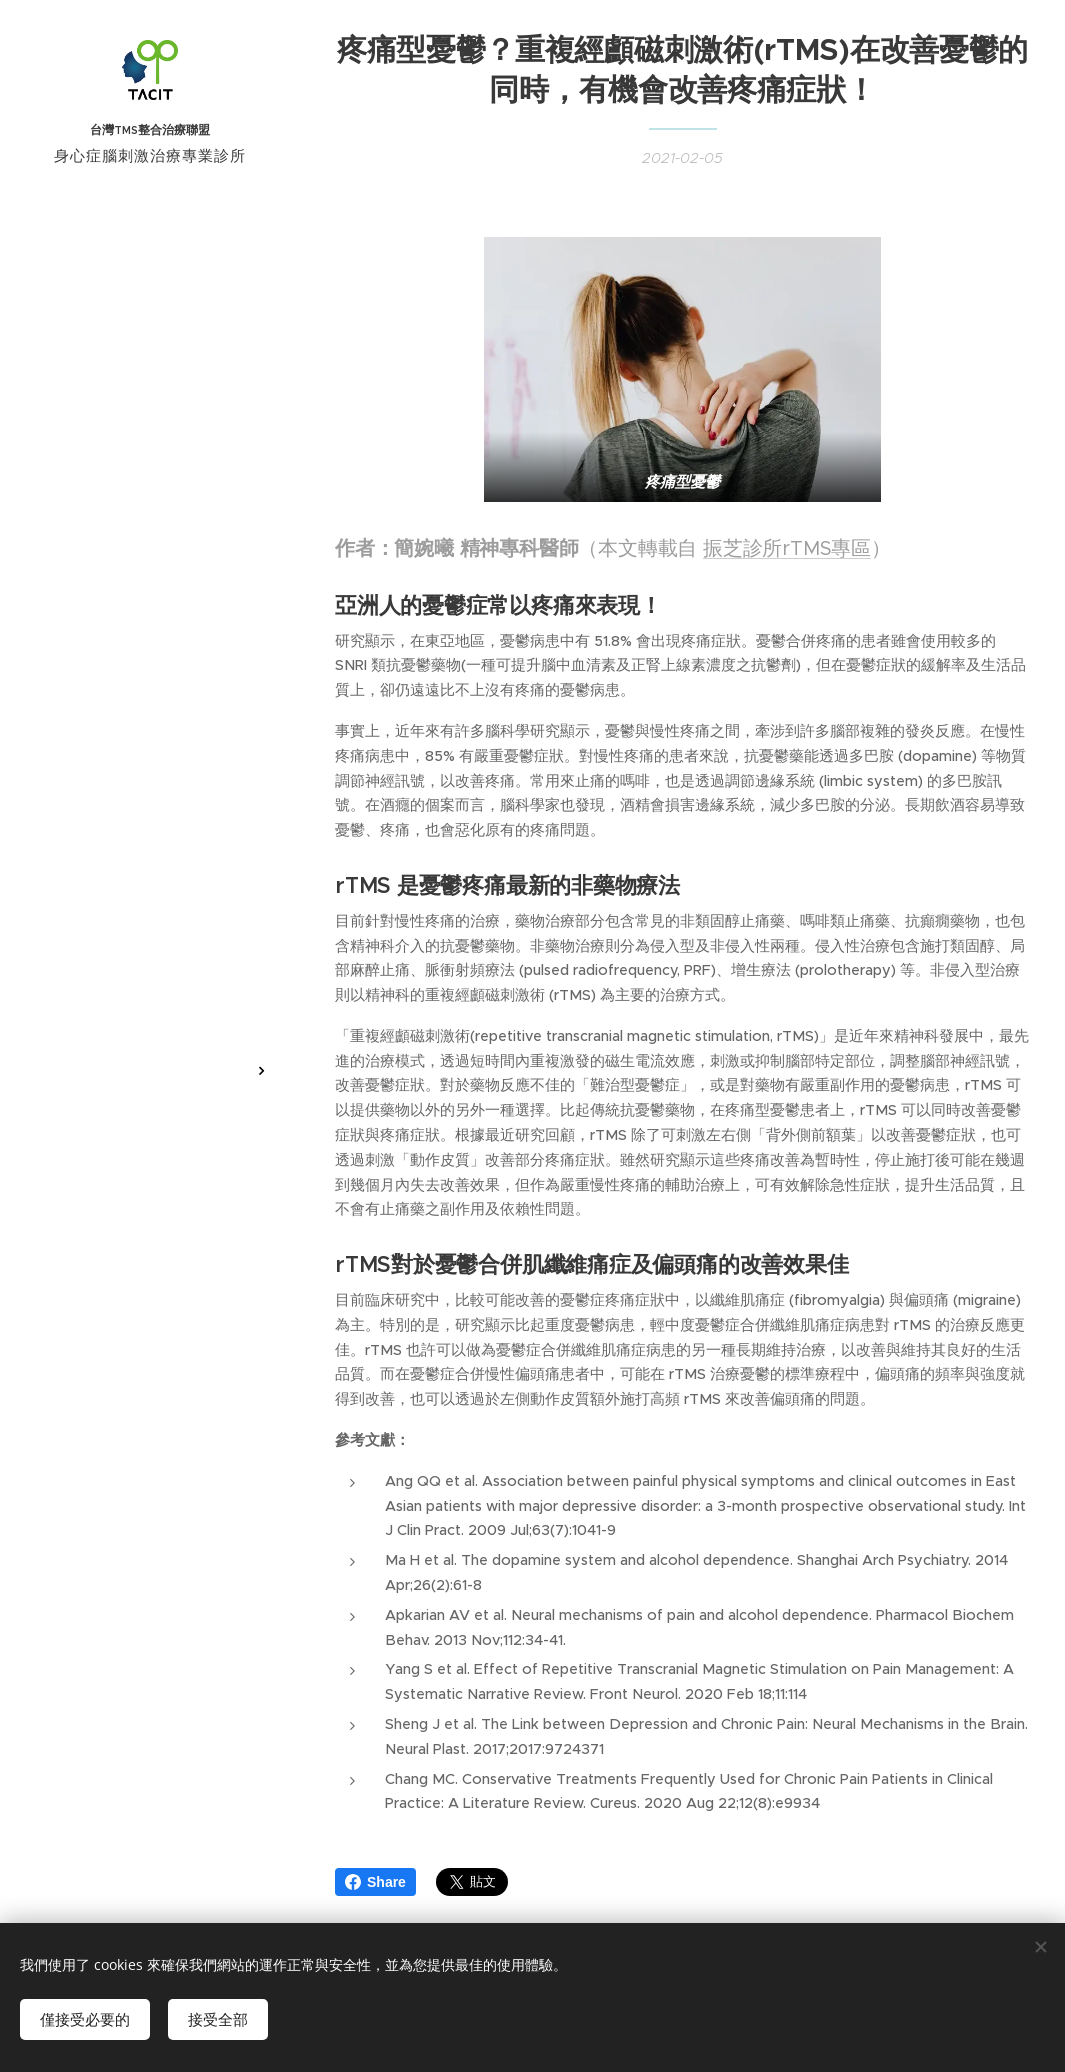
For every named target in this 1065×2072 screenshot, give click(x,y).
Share (375, 1882)
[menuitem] (150, 937)
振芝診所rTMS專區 (787, 548)
